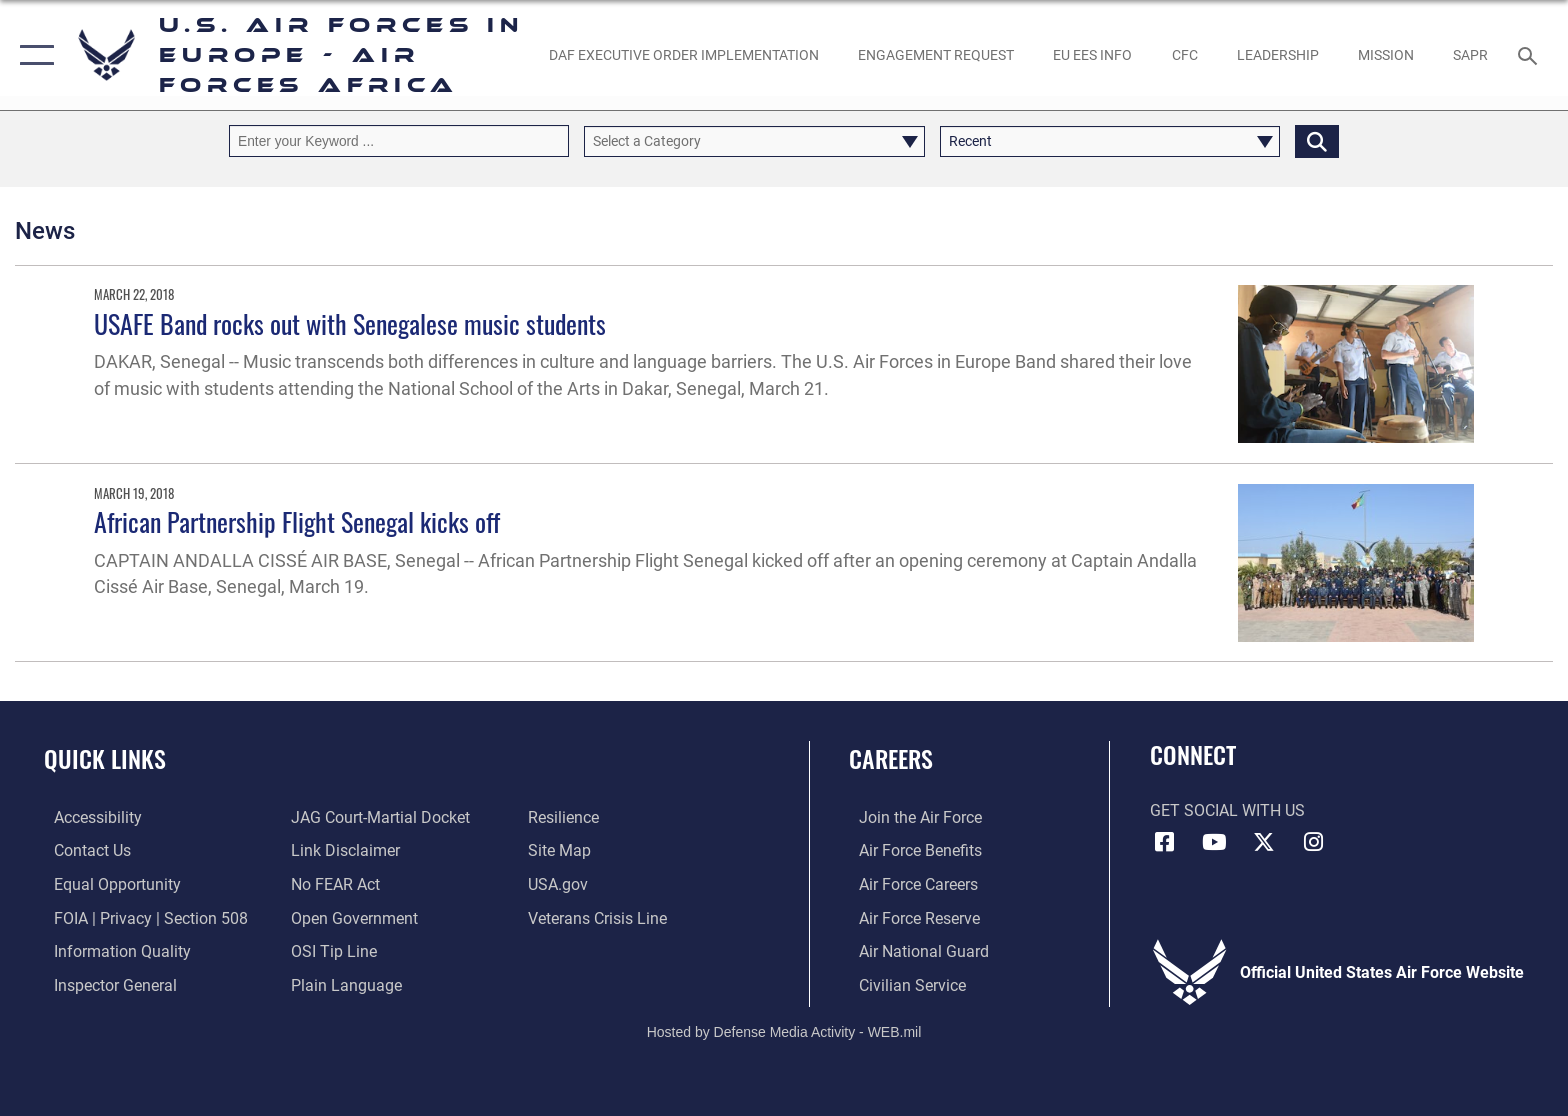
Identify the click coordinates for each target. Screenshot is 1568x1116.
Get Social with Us (1227, 810)
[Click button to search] (1317, 140)
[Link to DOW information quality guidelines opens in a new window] (112, 950)
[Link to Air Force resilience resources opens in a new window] (566, 817)
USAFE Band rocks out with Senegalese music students (350, 323)
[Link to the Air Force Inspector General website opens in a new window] (105, 984)
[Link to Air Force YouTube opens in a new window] (1214, 842)
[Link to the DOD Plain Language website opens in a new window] (343, 984)
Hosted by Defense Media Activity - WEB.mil (784, 1031)
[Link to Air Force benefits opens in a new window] (910, 850)
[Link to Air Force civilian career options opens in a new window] (902, 984)
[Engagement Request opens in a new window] (935, 55)
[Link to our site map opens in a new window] (562, 850)
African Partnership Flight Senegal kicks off (297, 521)
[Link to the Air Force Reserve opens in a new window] (909, 917)
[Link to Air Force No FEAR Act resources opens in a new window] (332, 883)
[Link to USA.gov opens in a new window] (561, 883)
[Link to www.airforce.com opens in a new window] (910, 817)
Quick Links (105, 758)
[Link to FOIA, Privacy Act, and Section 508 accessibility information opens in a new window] (141, 917)
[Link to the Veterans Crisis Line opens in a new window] (600, 917)
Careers (891, 758)
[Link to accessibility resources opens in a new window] (88, 817)
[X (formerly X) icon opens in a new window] (1264, 842)
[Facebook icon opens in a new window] (1165, 842)
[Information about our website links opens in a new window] (342, 850)
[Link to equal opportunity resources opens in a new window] (107, 883)
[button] (32, 55)
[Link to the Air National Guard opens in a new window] (914, 950)
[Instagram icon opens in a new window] (1314, 842)
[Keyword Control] (399, 140)
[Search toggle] (1530, 54)
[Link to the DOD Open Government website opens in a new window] (351, 917)
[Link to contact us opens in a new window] (82, 850)
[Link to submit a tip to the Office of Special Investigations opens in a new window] (331, 950)
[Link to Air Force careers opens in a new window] (908, 883)
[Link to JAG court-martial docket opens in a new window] (377, 817)
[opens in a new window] (683, 55)
